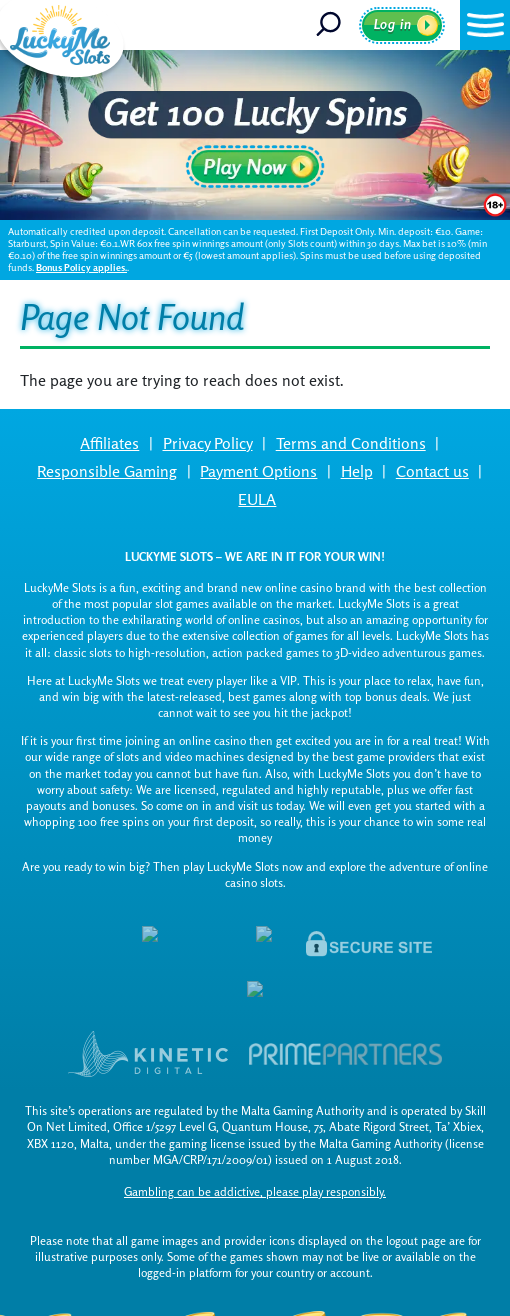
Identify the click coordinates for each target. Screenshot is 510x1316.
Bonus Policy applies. (81, 267)
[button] (485, 25)
